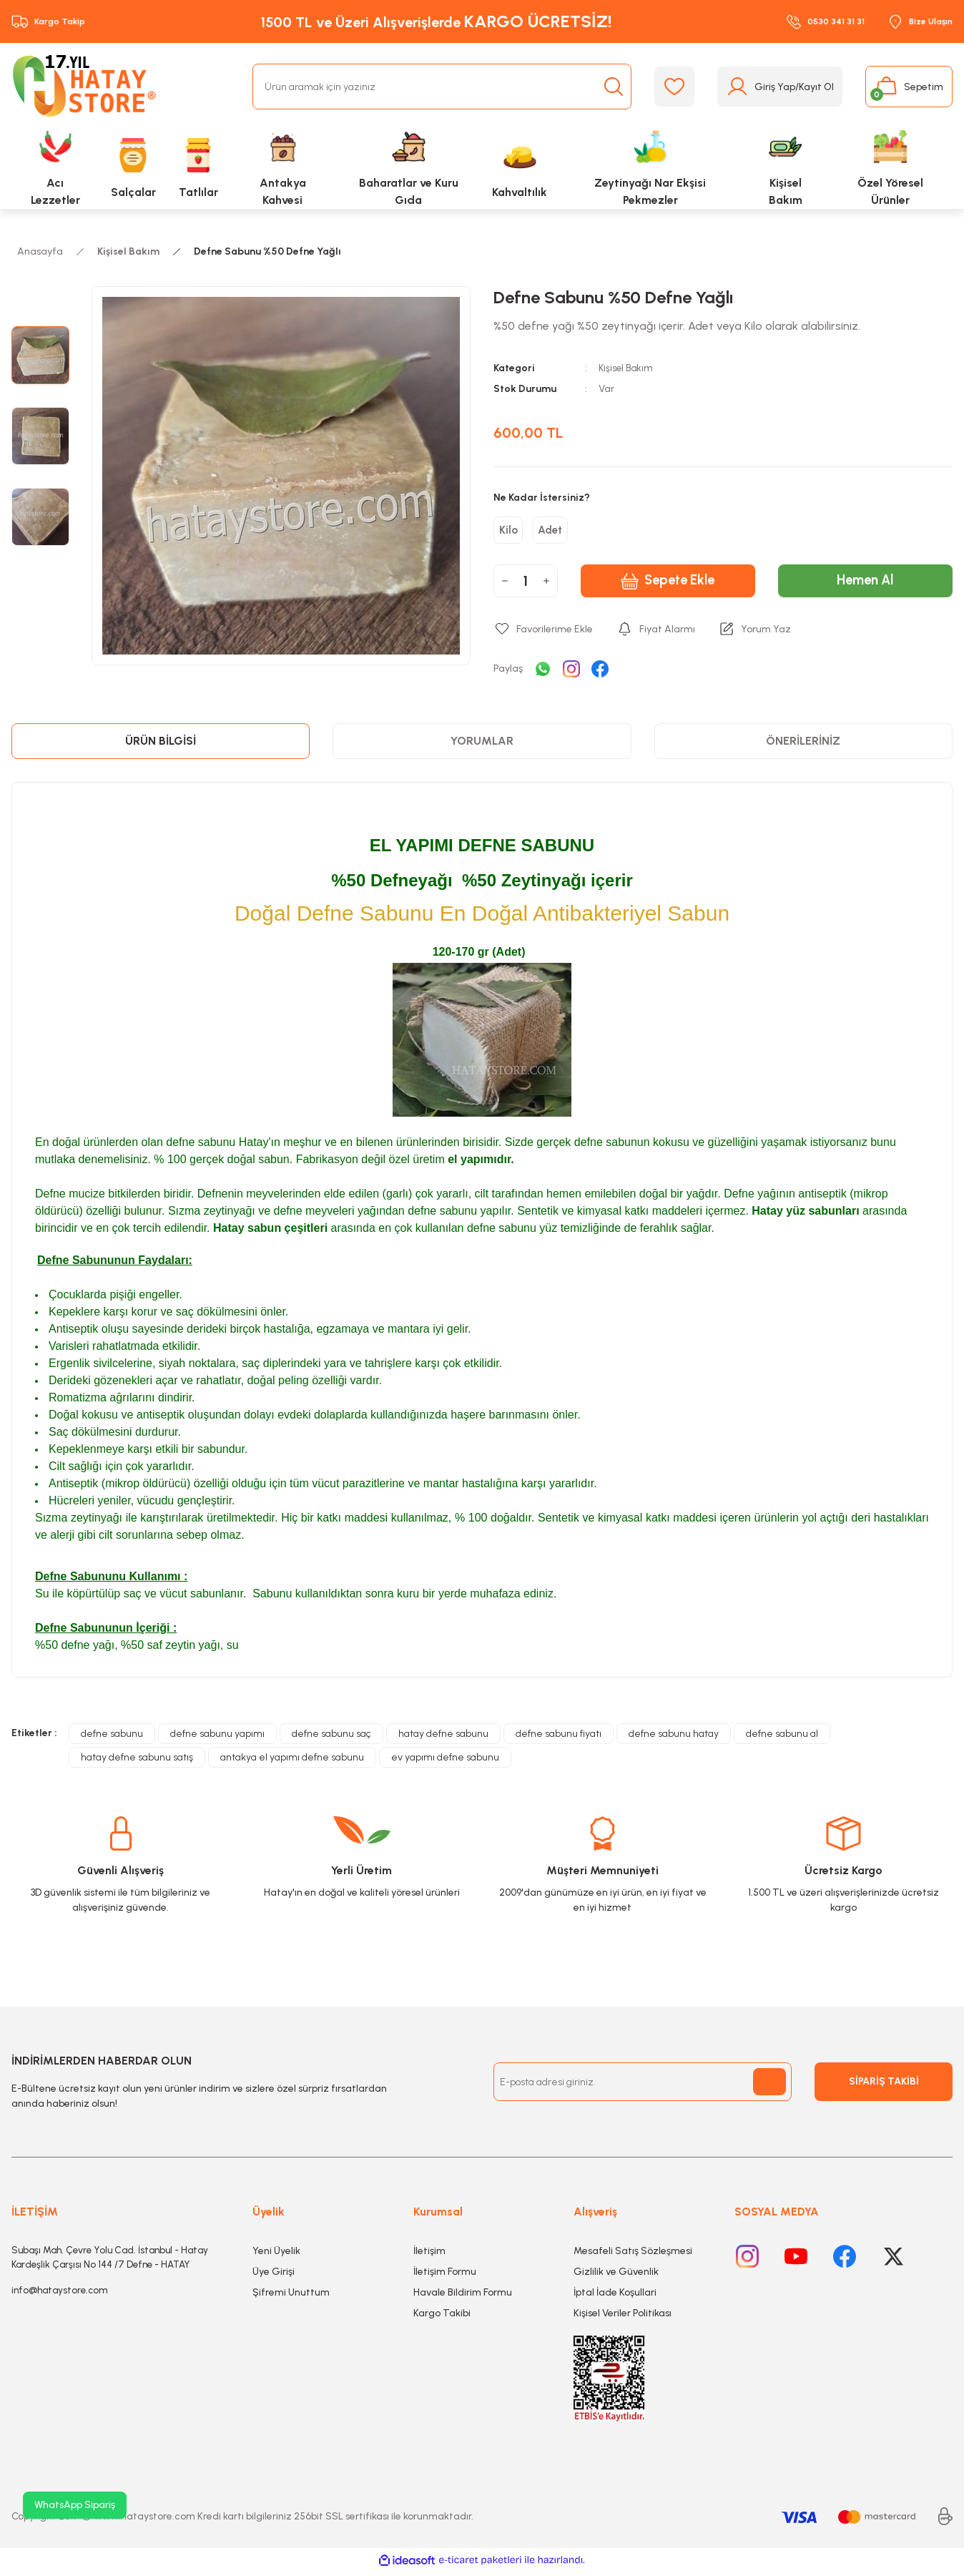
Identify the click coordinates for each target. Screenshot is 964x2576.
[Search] (441, 86)
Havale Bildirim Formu (462, 2297)
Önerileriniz (803, 746)
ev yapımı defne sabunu (445, 1762)
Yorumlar (482, 746)
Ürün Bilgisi (160, 746)
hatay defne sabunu (443, 1739)
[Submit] (769, 2086)
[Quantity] (526, 586)
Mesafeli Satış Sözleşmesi (633, 2256)
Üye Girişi (273, 2277)
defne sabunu (112, 1739)
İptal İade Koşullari (615, 2297)
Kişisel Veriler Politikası (623, 2318)
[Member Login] (779, 87)
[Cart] (909, 86)
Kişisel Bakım (627, 368)
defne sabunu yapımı (217, 1739)
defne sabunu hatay (674, 1739)
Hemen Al (865, 585)
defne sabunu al (782, 1739)
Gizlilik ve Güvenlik (616, 2277)
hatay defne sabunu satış (137, 1762)
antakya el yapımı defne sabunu (292, 1762)
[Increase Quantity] (546, 586)
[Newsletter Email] (642, 2086)
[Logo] (87, 86)
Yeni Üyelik (276, 2256)
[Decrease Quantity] (505, 586)
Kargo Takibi (442, 2318)
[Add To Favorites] (543, 633)
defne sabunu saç (331, 1739)
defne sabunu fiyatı (558, 1739)
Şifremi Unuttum (291, 2297)
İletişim (429, 2256)
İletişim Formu (444, 2277)
